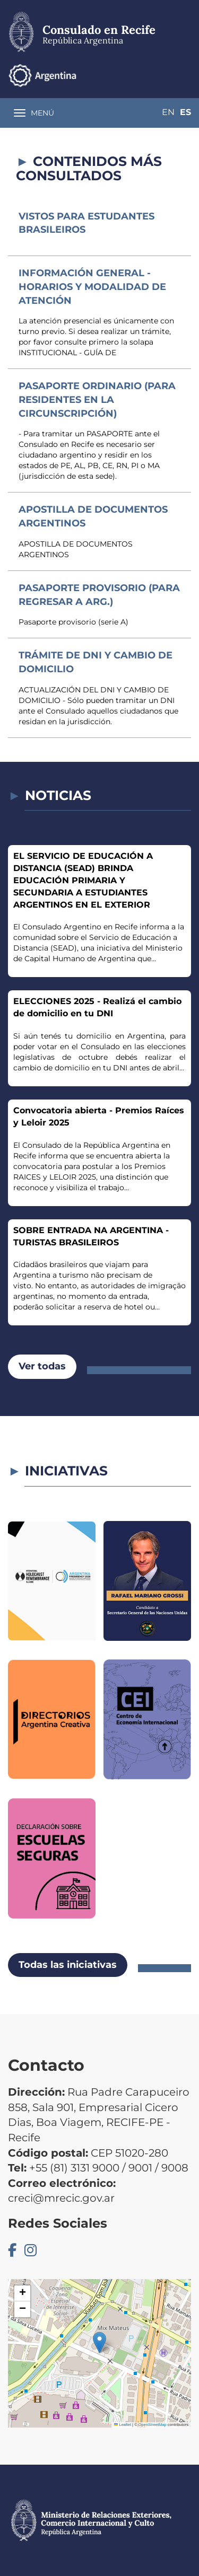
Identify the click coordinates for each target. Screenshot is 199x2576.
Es (185, 112)
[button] (99, 2342)
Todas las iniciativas (68, 1965)
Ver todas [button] (42, 1366)
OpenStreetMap (153, 2424)
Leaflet (122, 2424)
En (168, 112)
